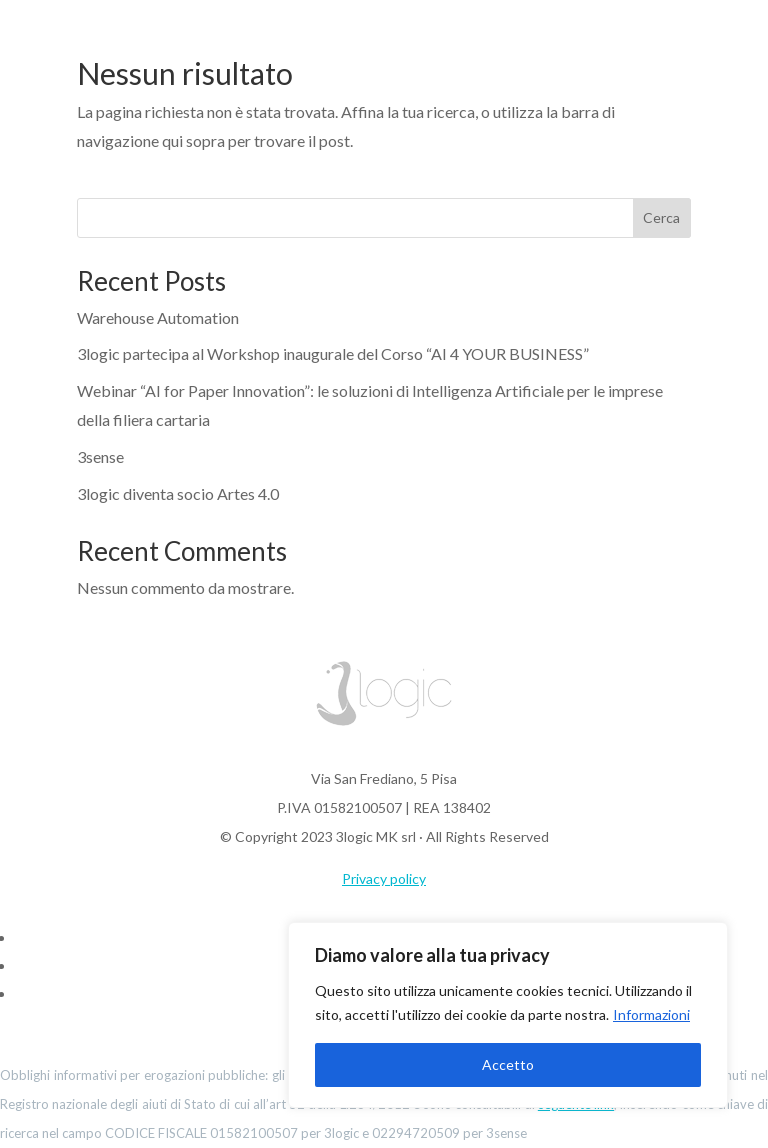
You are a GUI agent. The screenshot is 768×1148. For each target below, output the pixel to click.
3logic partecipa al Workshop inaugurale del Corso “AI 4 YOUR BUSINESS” (333, 353)
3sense (100, 456)
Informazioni (651, 1014)
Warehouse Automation (158, 317)
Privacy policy (384, 878)
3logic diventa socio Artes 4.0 (178, 493)
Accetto (508, 1064)
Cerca (661, 217)
